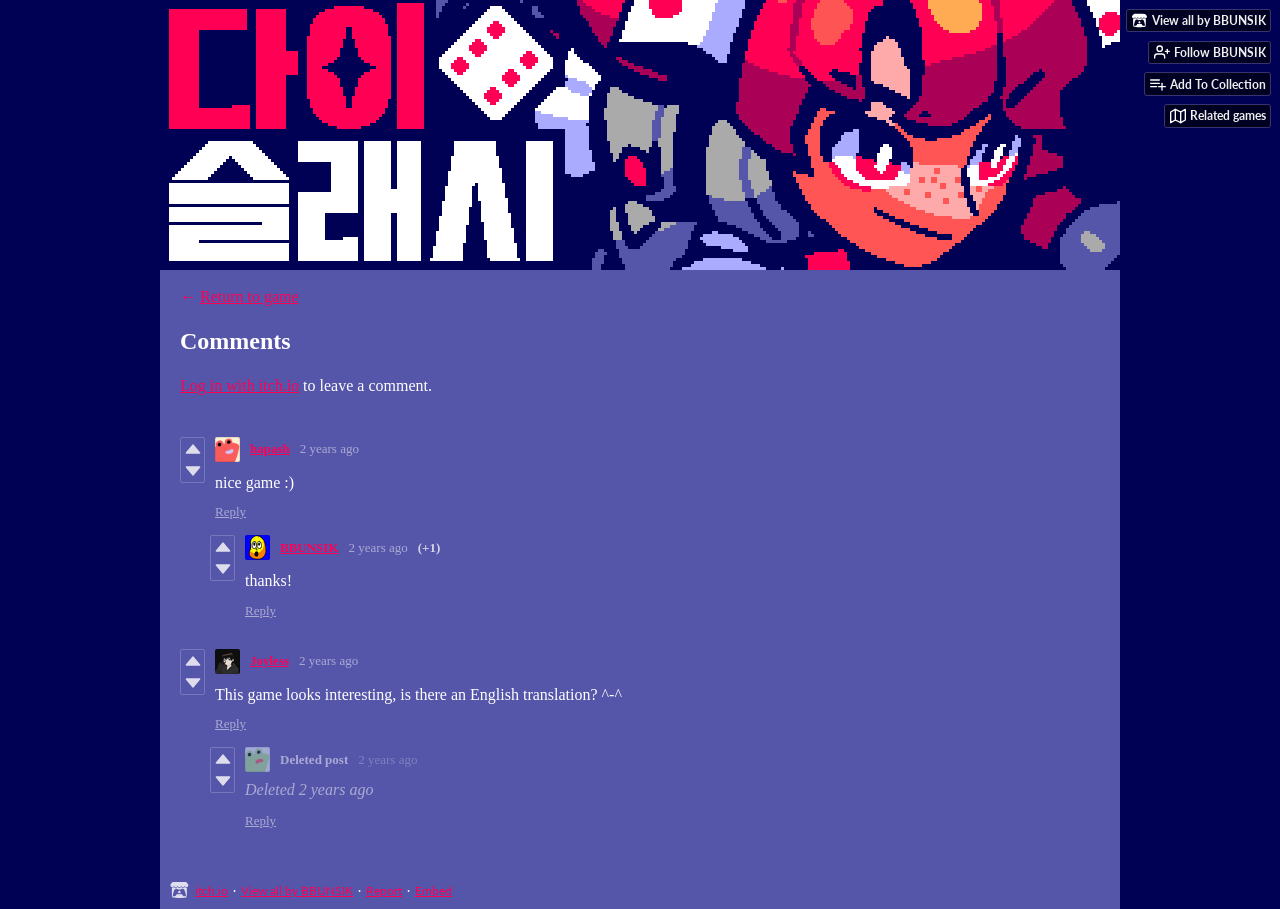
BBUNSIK (309, 547)
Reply (230, 511)
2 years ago (329, 448)
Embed (433, 890)
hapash (270, 448)
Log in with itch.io (239, 385)
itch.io (211, 890)
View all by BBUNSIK (297, 890)
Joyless (269, 660)
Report (384, 890)
